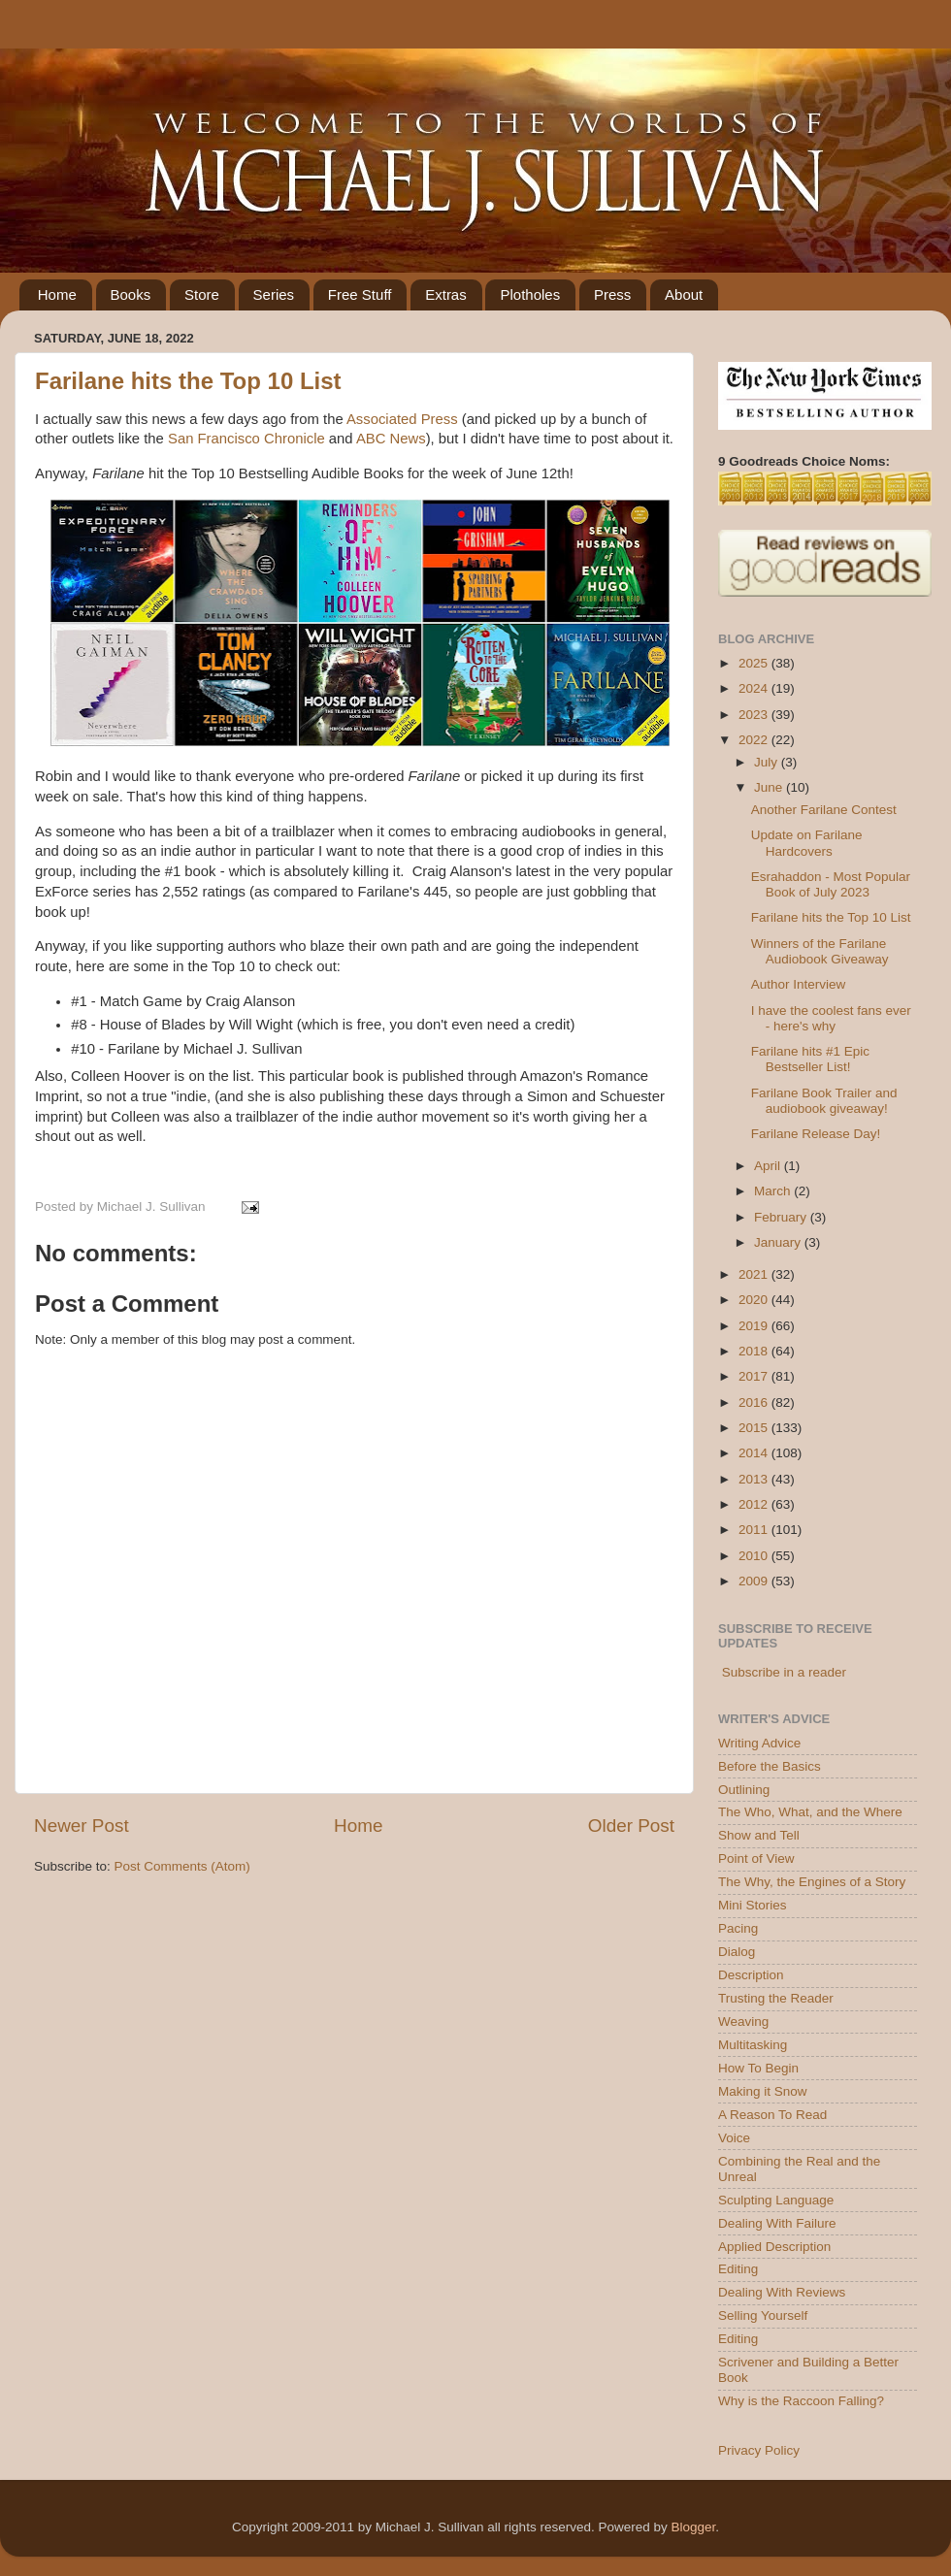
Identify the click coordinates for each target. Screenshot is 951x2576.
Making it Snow (762, 2091)
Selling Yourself (762, 2315)
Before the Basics (769, 1766)
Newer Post (81, 1825)
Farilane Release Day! (816, 1133)
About (684, 294)
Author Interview (798, 984)
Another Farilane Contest (824, 809)
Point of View (756, 1858)
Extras (446, 294)
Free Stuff (360, 294)
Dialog (736, 1951)
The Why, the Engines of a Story (811, 1882)
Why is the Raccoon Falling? (801, 2401)
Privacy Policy (759, 2450)
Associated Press (402, 419)
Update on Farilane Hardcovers (807, 843)
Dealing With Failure (777, 2223)
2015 (754, 1427)
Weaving (743, 2021)
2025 (754, 663)
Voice (734, 2138)
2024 (754, 688)
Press (612, 294)
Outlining (744, 1789)
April (769, 1165)
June (770, 787)
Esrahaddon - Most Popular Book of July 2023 (830, 884)
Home (57, 294)
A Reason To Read (772, 2114)
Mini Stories (752, 1905)
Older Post (631, 1825)
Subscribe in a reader (784, 1672)
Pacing (738, 1928)
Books (131, 294)
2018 (754, 1351)
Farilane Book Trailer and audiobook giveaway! (824, 1101)
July (767, 762)
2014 (754, 1453)
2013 (754, 1479)
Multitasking (752, 2045)
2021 (754, 1274)
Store (201, 294)
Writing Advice (759, 1743)
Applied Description (774, 2246)
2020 (754, 1299)
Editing (738, 2269)
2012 (754, 1504)
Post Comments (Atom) (182, 1866)
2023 (754, 714)
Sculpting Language (776, 2200)
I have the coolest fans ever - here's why (831, 1018)
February (782, 1217)
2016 (754, 1402)
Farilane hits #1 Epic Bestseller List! (810, 1059)
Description (751, 1975)
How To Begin (758, 2068)
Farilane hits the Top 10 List (188, 381)
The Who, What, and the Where (810, 1812)
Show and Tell (759, 1835)
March (774, 1191)
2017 (754, 1376)
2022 (754, 740)
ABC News (391, 438)
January (779, 1242)
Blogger (693, 2527)
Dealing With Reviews (781, 2292)
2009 (754, 1581)
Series (274, 294)
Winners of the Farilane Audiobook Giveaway (820, 951)
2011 (754, 1529)
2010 (754, 1556)
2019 (754, 1326)
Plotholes (530, 294)
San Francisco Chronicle (246, 438)
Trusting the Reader (776, 1998)
